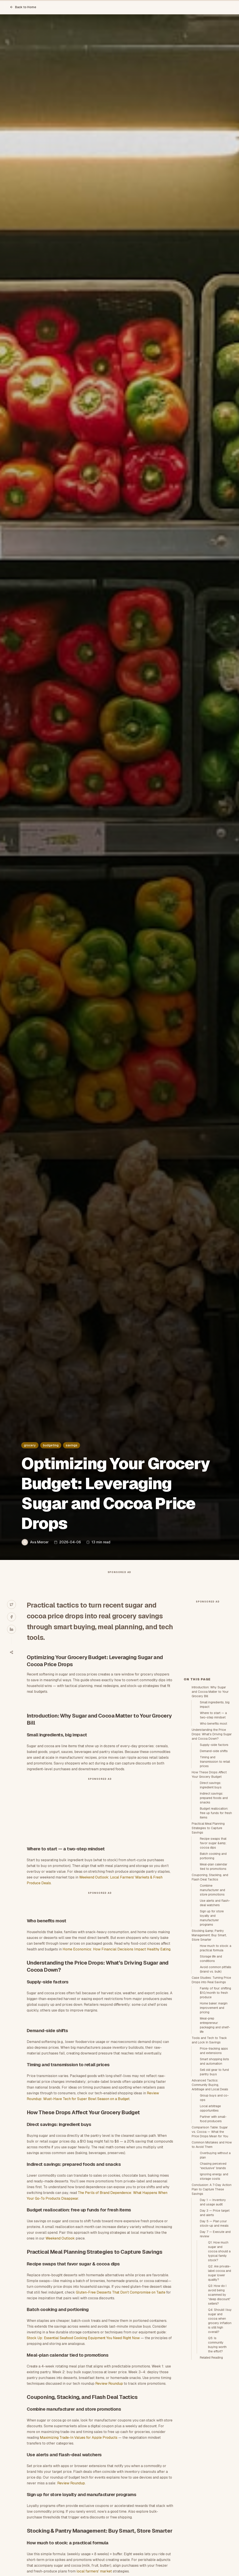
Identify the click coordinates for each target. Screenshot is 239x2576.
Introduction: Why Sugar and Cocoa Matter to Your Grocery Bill (210, 1771)
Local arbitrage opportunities (210, 2188)
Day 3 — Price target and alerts (214, 2292)
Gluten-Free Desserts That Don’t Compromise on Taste (120, 2301)
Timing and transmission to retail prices (215, 1841)
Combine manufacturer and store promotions (212, 1969)
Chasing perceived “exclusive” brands (213, 2245)
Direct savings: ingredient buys (211, 1864)
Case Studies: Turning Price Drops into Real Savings (211, 2059)
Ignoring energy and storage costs (214, 2256)
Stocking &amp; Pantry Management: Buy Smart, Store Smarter (209, 2014)
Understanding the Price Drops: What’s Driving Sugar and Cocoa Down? (212, 1813)
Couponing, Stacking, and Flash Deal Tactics (210, 1956)
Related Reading (211, 2437)
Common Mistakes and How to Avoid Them (212, 2224)
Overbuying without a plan (215, 2234)
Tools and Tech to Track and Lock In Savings (209, 2119)
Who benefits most (213, 1803)
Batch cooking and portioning (213, 1935)
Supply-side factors (214, 1824)
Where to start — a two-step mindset (213, 1794)
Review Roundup (109, 2392)
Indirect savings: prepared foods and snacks (214, 1877)
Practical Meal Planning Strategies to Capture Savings (208, 1907)
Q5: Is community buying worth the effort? (217, 2424)
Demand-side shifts (214, 1830)
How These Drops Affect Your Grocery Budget (209, 1854)
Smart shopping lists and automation (214, 2141)
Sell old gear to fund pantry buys (214, 2151)
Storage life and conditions (211, 2038)
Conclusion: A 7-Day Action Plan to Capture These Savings (211, 2268)
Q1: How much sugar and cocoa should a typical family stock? (219, 2331)
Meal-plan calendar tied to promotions (213, 1946)
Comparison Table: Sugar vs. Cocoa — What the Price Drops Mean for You (210, 2211)
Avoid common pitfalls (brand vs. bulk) (215, 2049)
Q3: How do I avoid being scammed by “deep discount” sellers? (219, 2374)
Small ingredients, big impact (214, 1784)
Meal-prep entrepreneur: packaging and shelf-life (215, 2104)
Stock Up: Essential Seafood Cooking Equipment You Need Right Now (83, 2346)
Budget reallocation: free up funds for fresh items (216, 1892)
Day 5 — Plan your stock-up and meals (214, 2303)
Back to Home (23, 7)
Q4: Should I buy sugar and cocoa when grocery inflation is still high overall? (220, 2400)
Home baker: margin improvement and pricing (214, 2087)
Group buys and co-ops (214, 2177)
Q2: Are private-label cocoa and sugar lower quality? (219, 2352)
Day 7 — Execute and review (215, 2313)
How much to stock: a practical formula (215, 2027)
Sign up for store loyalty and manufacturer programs (212, 1997)
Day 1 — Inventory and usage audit (213, 2281)
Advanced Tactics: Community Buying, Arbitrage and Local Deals (210, 2164)
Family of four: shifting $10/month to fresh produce (215, 2072)
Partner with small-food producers (213, 2198)
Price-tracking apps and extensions (214, 2130)
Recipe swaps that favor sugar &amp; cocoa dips (213, 1922)
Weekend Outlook (60, 2247)
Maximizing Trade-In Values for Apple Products (78, 2446)
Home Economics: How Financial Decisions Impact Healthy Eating (116, 1958)
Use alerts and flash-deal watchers (215, 1982)
